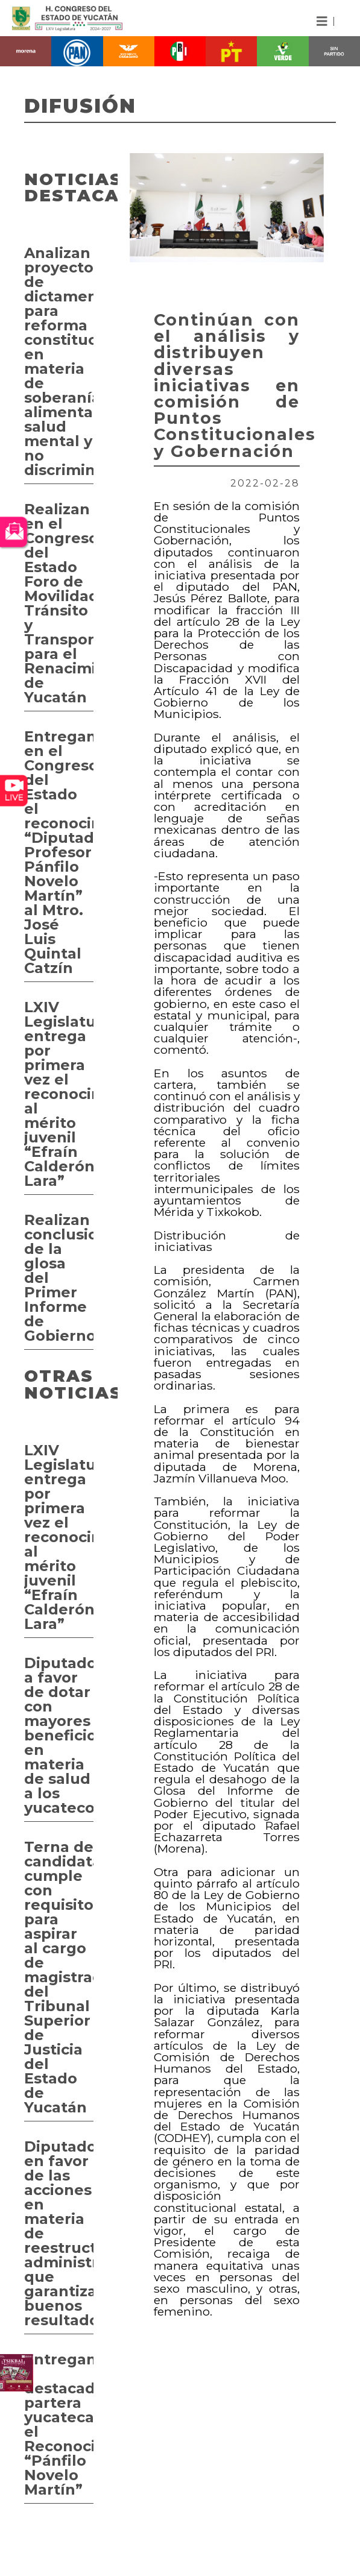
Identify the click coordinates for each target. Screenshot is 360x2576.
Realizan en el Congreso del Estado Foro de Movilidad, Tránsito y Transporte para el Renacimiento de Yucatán (58, 603)
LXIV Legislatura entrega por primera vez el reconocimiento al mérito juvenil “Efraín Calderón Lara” (58, 1093)
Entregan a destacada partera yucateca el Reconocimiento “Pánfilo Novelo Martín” (58, 2424)
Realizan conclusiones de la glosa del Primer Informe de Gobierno (58, 1277)
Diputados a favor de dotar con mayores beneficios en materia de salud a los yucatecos (58, 1735)
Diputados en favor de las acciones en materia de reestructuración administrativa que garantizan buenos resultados (58, 2233)
